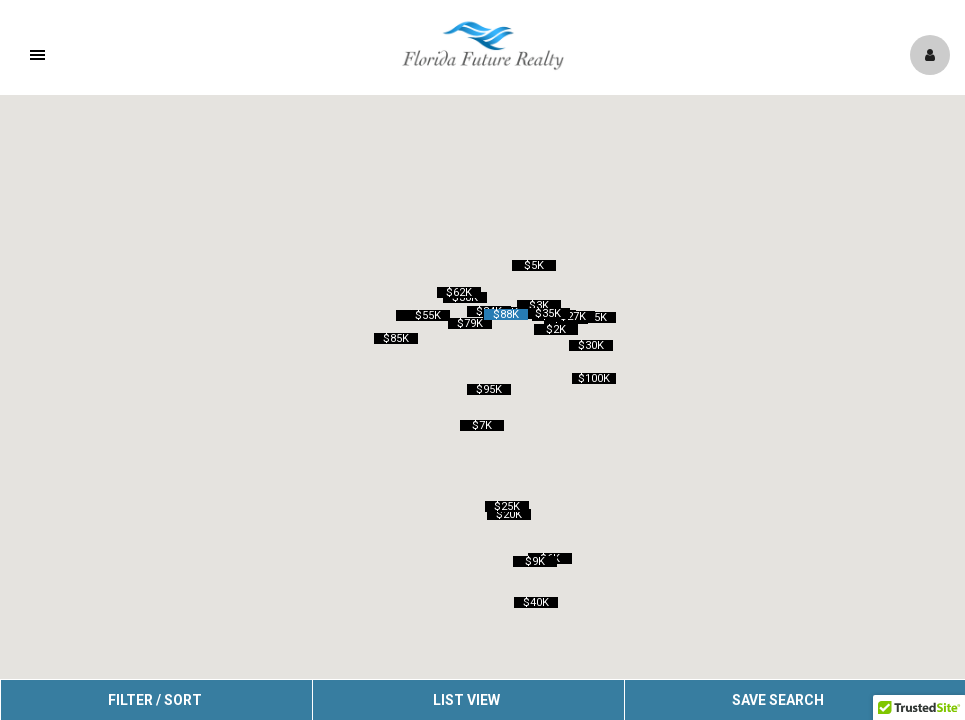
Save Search (778, 700)
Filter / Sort (155, 700)
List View (466, 700)
